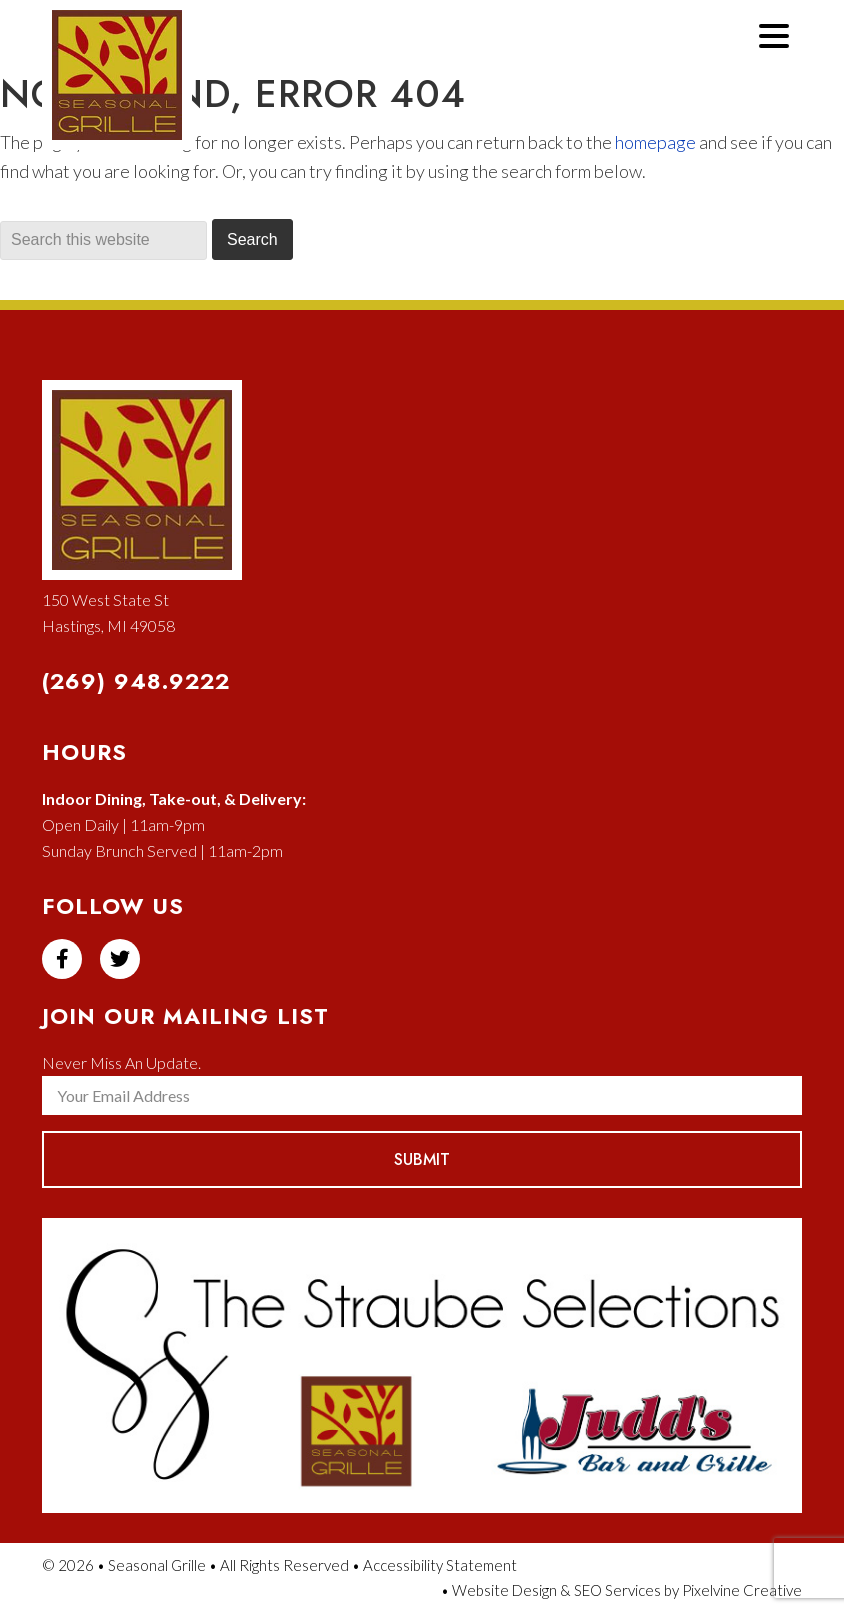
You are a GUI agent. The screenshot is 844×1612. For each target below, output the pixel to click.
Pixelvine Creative (742, 1590)
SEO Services (617, 1590)
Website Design (504, 1590)
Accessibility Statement (440, 1565)
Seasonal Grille (139, 97)
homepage (655, 142)
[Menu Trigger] (774, 33)
